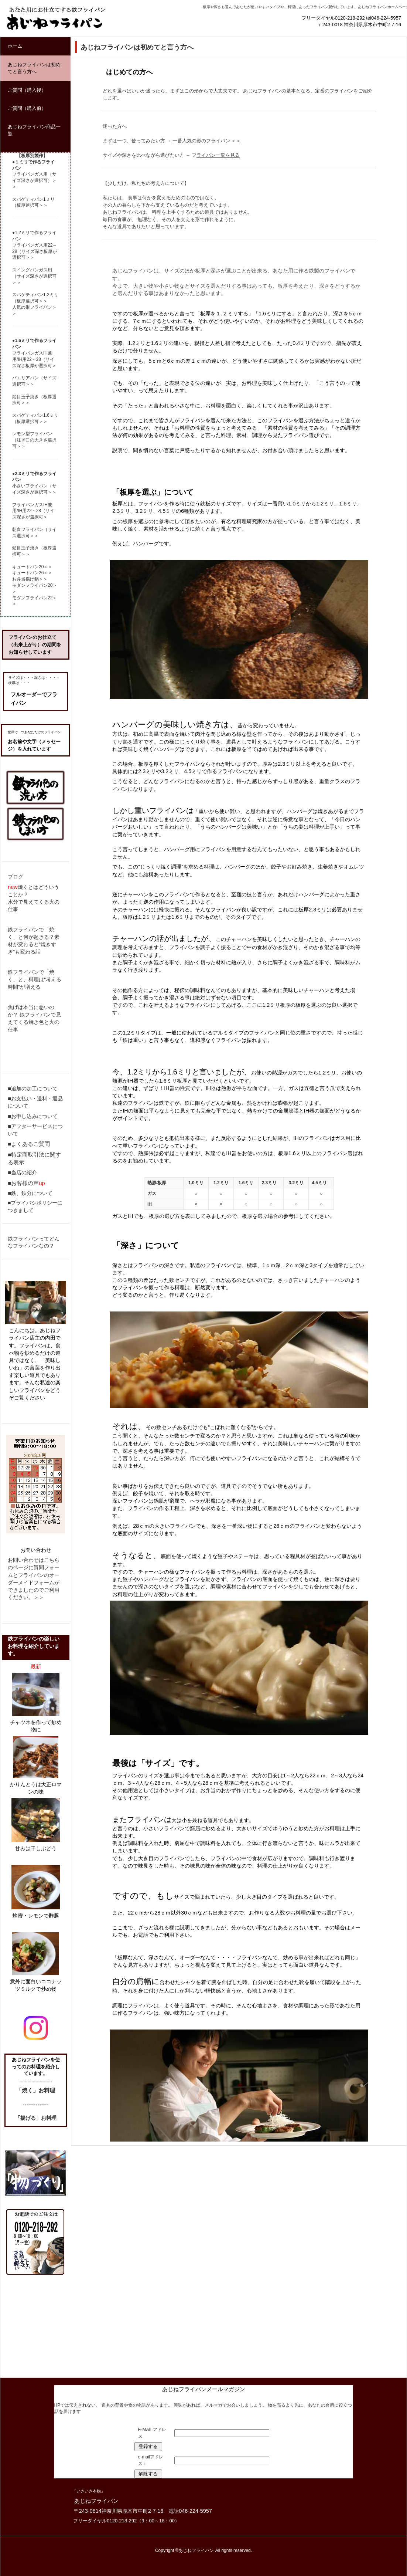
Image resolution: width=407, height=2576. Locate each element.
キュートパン (25, 566)
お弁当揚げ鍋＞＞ (30, 579)
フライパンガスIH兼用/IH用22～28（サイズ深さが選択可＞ (33, 511)
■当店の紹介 (22, 1172)
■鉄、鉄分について (30, 1193)
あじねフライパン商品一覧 (34, 130)
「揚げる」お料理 (36, 2118)
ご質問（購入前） (27, 108)
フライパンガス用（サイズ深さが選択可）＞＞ (34, 180)
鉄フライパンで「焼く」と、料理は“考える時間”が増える (34, 979)
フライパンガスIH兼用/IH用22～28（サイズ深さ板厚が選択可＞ (34, 359)
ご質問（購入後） (27, 90)
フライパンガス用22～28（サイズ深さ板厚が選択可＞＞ (34, 251)
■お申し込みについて (33, 1116)
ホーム (15, 46)
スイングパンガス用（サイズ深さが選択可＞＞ (34, 276)
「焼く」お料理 (35, 2090)
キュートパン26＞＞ (32, 572)
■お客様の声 (23, 1183)
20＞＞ (45, 566)
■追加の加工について (33, 1088)
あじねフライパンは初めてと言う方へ (34, 68)
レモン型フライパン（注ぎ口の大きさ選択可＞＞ (34, 440)
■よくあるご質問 (29, 1144)
